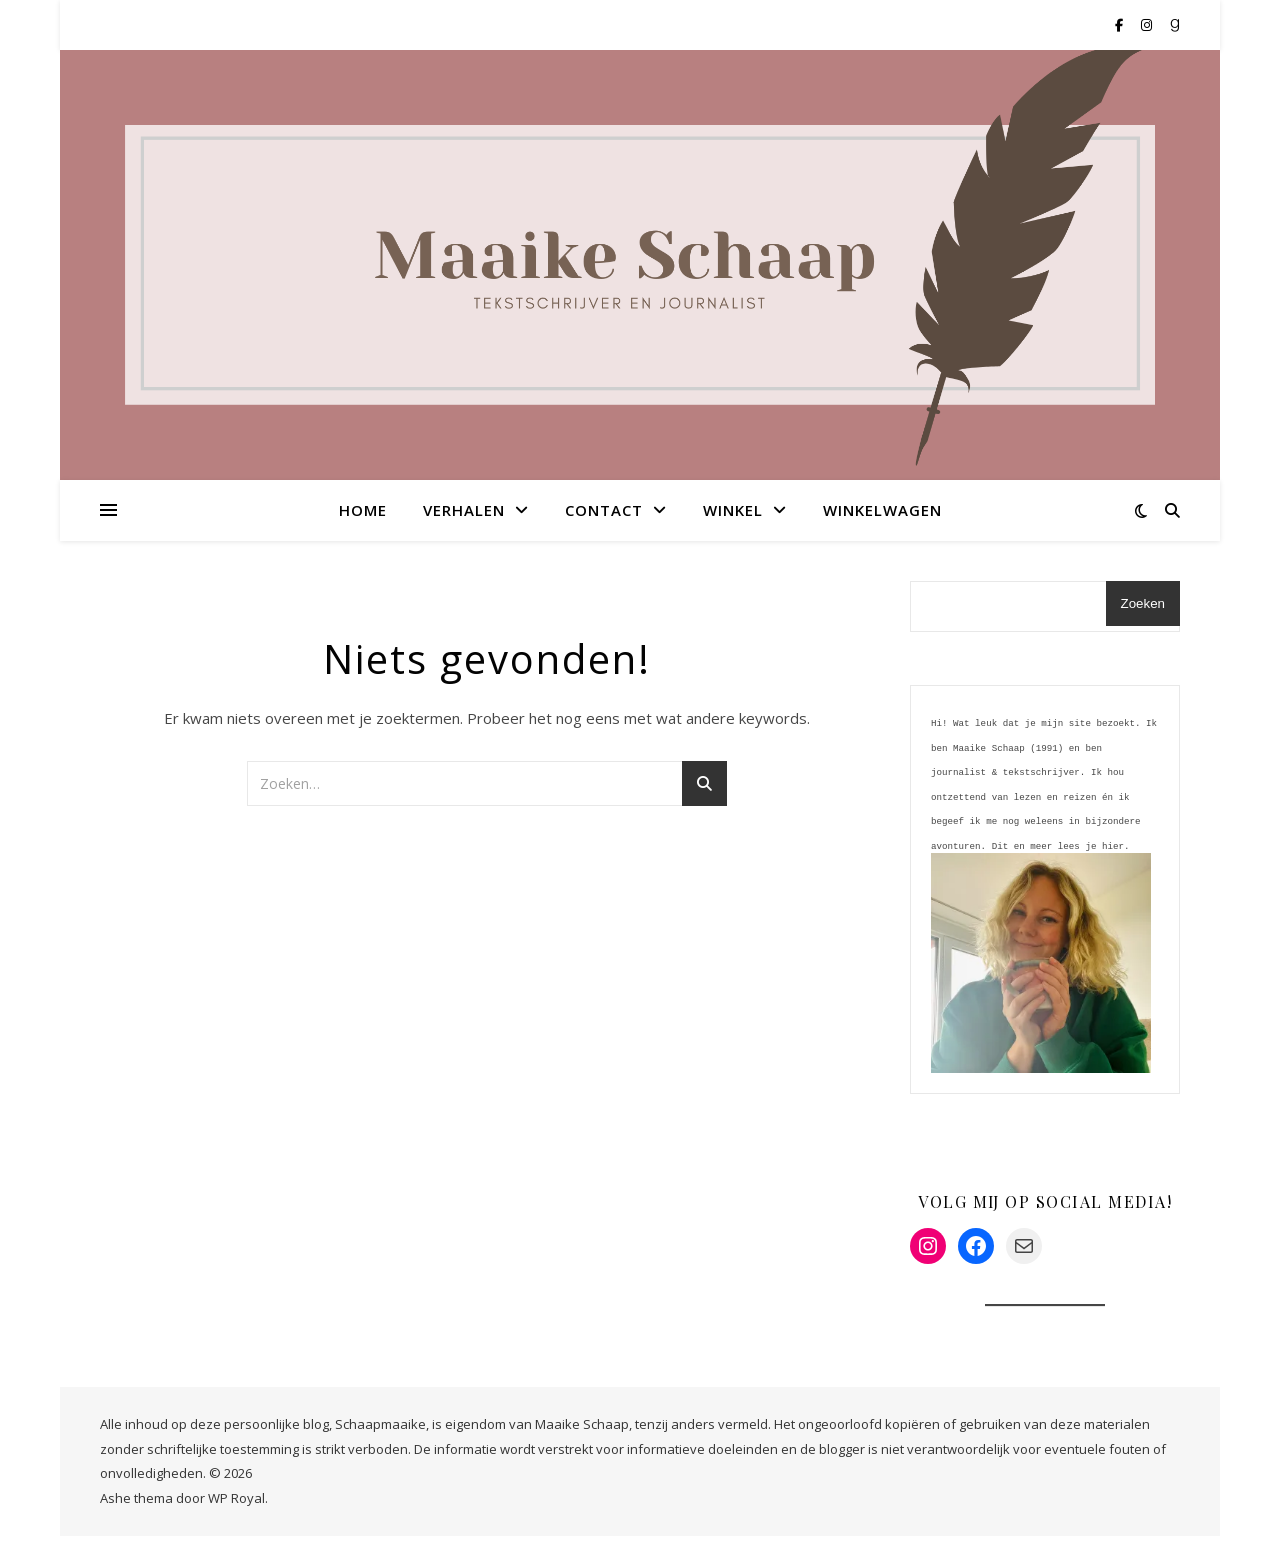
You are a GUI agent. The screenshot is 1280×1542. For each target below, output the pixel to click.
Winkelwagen (882, 510)
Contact (604, 510)
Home (363, 510)
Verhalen (464, 510)
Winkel (733, 510)
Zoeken (1143, 603)
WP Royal (236, 1504)
